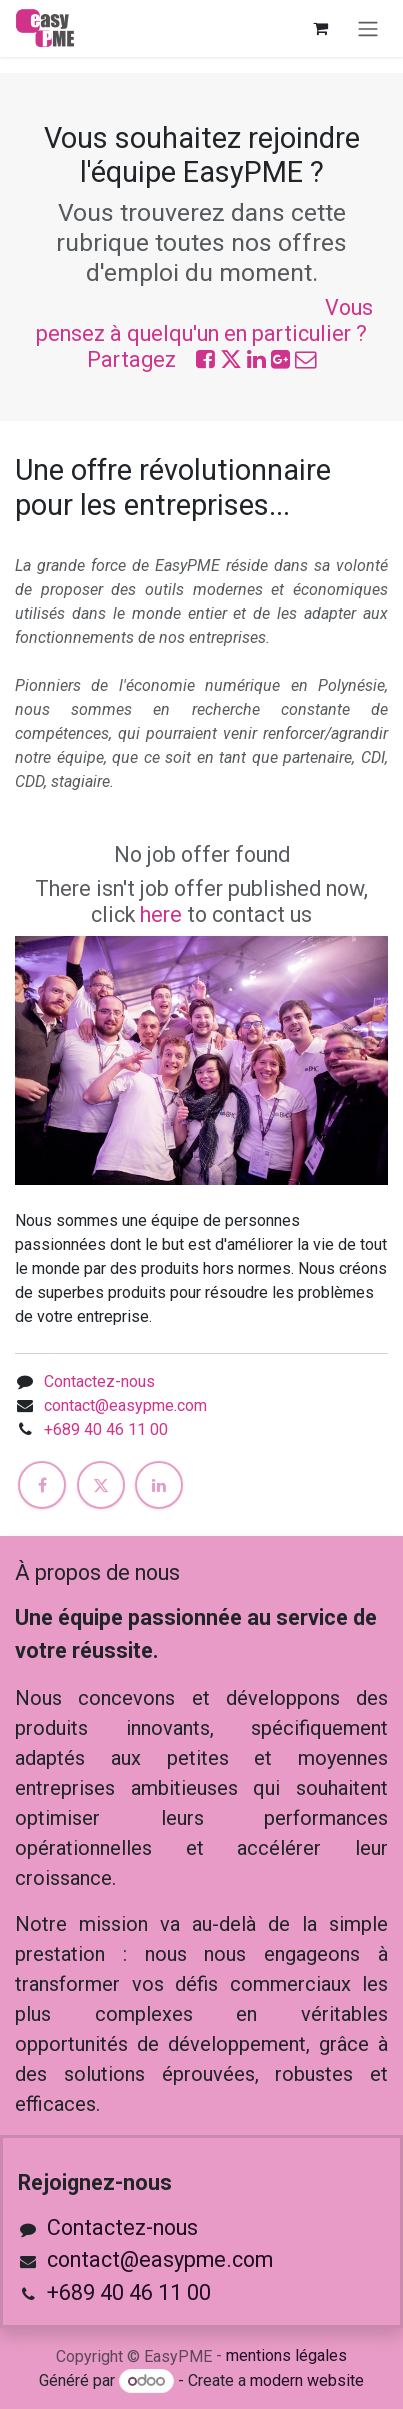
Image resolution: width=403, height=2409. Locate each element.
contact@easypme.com (125, 1405)
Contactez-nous (99, 1381)
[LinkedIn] (159, 1485)
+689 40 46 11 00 (106, 1429)
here (161, 914)
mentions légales (286, 2355)
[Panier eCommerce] (320, 28)
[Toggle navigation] (368, 28)
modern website (307, 2380)
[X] (101, 1485)
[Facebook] (42, 1485)
